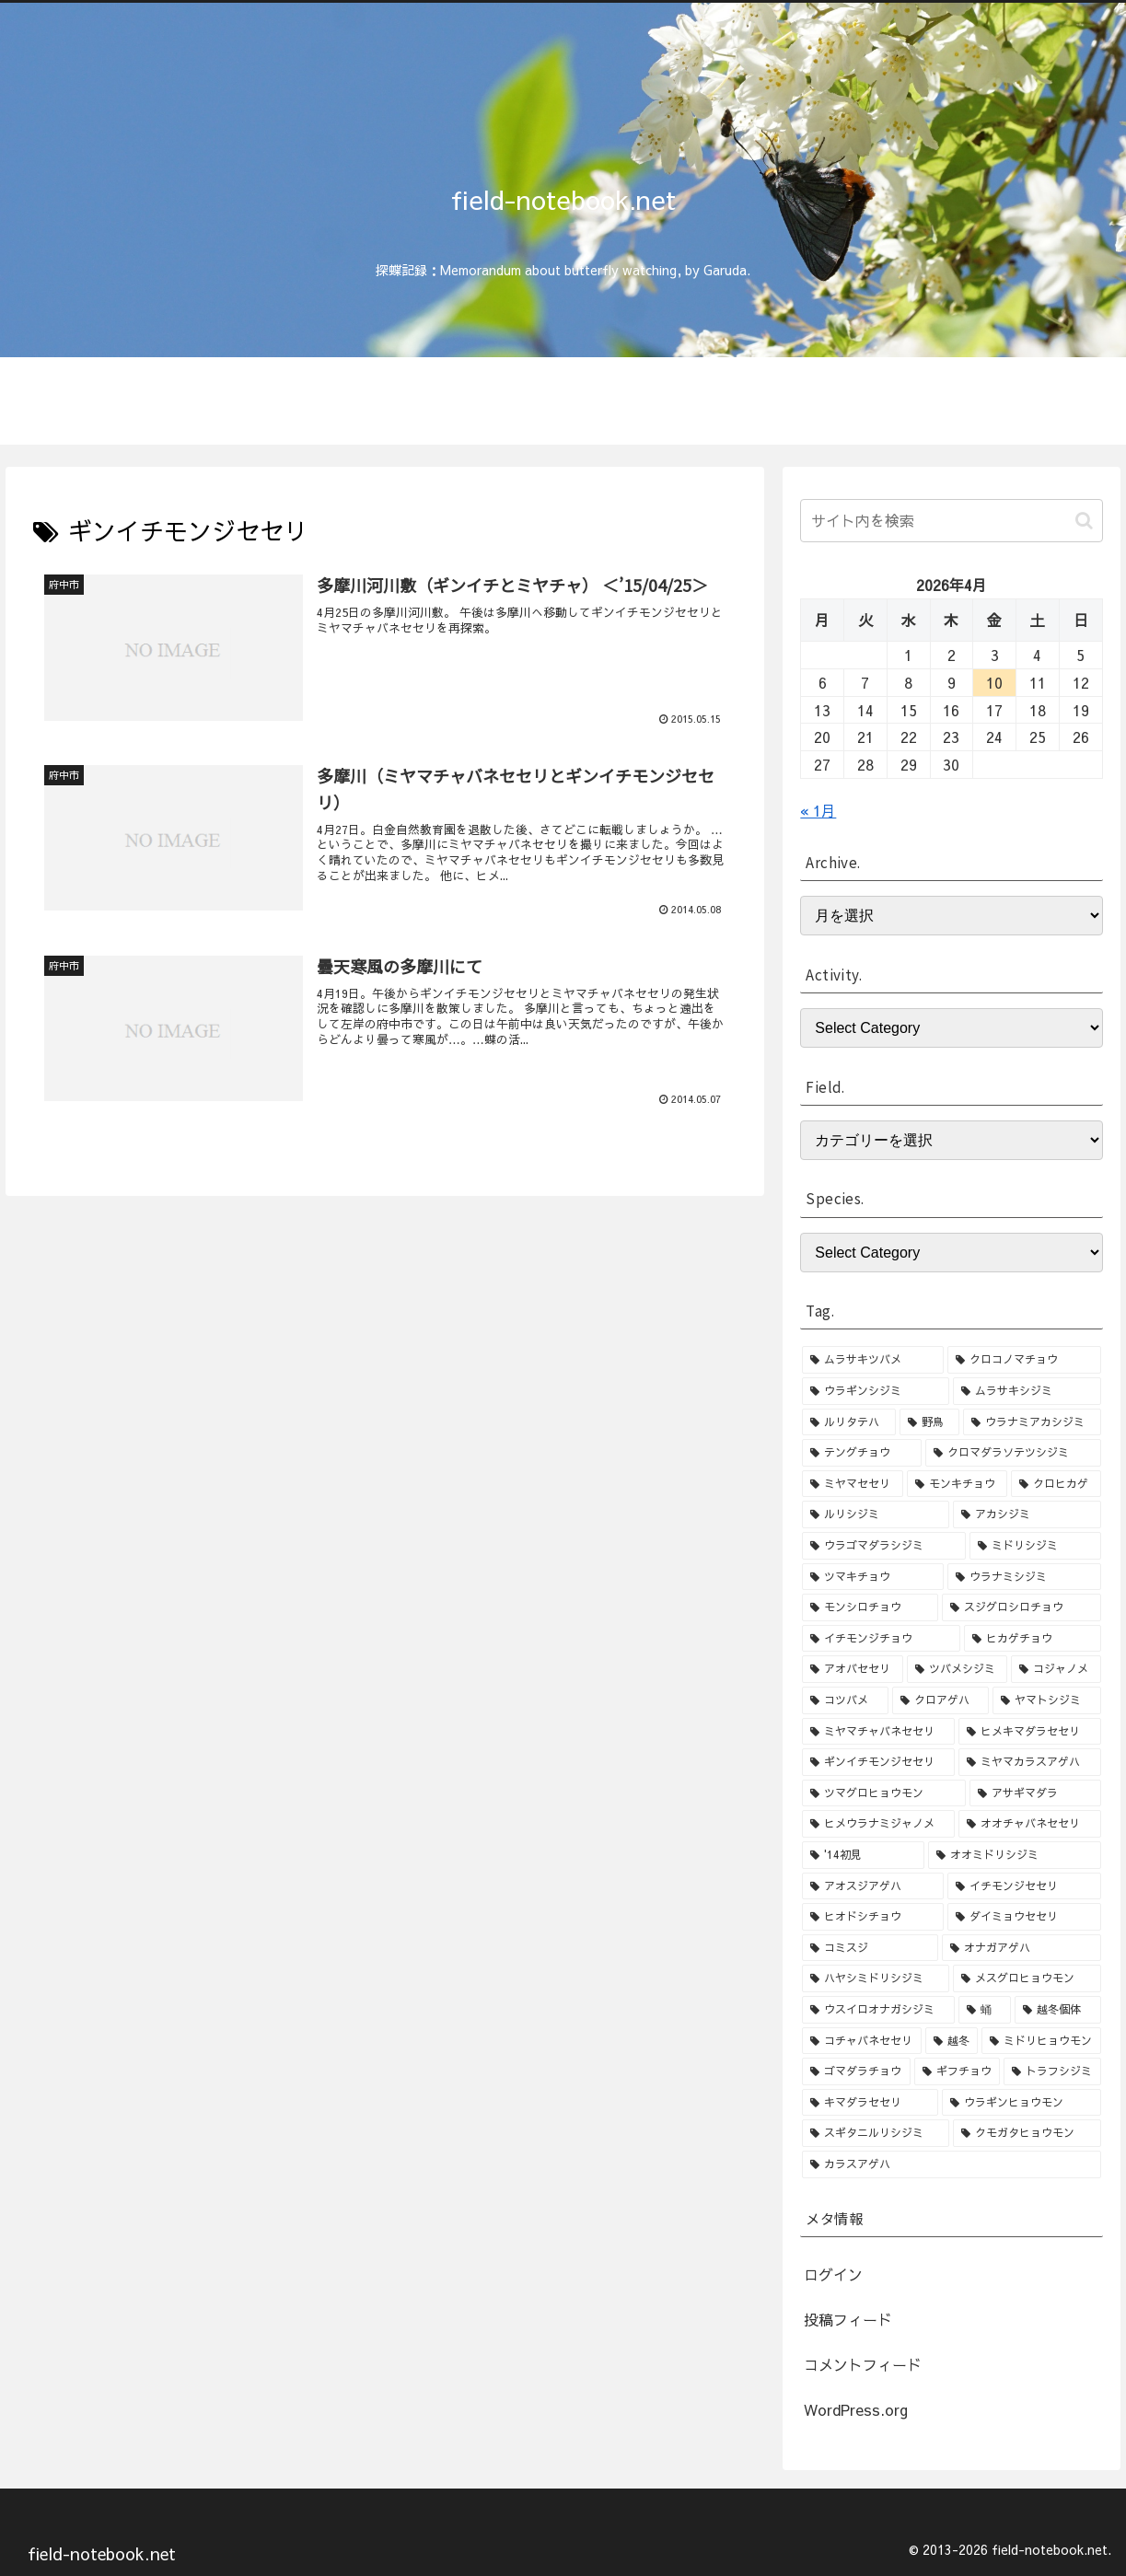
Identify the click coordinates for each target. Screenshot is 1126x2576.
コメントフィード (863, 2364)
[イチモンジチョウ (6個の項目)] (881, 1639)
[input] (951, 520)
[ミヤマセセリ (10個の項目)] (852, 1484)
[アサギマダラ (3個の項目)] (1034, 1793)
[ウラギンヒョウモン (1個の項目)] (1021, 2103)
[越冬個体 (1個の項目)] (1057, 2010)
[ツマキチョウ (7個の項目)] (873, 1577)
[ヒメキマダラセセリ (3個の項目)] (1029, 1732)
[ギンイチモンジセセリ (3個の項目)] (878, 1762)
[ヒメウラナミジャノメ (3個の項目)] (878, 1824)
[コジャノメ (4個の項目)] (1055, 1669)
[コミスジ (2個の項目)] (870, 1948)
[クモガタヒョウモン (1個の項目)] (1026, 2133)
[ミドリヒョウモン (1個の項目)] (1040, 2041)
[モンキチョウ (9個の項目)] (957, 1484)
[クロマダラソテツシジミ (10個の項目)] (1012, 1453)
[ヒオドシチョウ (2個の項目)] (873, 1917)
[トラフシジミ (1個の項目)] (1052, 2071)
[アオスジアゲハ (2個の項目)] (873, 1886)
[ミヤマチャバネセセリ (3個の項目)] (878, 1732)
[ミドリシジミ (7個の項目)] (1034, 1546)
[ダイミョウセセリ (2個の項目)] (1023, 1917)
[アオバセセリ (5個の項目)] (852, 1669)
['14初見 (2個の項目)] (863, 1855)
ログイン (833, 2274)
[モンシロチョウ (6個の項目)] (870, 1607)
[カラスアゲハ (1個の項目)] (951, 2164)
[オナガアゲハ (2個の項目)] (1021, 1948)
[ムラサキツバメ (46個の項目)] (873, 1360)
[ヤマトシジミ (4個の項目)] (1046, 1700)
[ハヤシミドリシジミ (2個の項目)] (875, 1978)
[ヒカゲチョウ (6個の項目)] (1032, 1639)
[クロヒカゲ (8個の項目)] (1055, 1484)
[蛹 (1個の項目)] (984, 2010)
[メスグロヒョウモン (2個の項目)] (1026, 1978)
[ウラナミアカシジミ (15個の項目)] (1031, 1422)
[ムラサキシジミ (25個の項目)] (1026, 1391)
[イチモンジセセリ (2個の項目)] (1023, 1886)
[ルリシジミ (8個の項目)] (875, 1514)
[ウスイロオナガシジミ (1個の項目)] (878, 2010)
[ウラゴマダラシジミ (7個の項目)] (884, 1546)
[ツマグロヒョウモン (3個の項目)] (884, 1793)
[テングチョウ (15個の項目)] (862, 1453)
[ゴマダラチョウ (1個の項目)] (856, 2071)
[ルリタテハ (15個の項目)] (848, 1422)
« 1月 (818, 810)
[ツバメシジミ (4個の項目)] (957, 1669)
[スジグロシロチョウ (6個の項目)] (1021, 1607)
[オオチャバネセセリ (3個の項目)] (1029, 1824)
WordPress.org (856, 2409)
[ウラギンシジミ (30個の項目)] (875, 1391)
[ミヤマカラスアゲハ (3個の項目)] (1029, 1762)
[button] (1084, 520)
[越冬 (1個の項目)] (951, 2041)
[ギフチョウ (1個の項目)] (957, 2071)
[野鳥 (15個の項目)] (929, 1422)
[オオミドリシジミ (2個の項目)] (1014, 1855)
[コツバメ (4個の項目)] (845, 1700)
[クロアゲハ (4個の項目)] (940, 1700)
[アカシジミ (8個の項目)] (1026, 1514)
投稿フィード (848, 2319)
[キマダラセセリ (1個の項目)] (870, 2103)
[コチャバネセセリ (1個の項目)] (861, 2041)
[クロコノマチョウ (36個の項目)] (1023, 1360)
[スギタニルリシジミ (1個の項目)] (875, 2133)
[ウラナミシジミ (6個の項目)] (1023, 1577)
